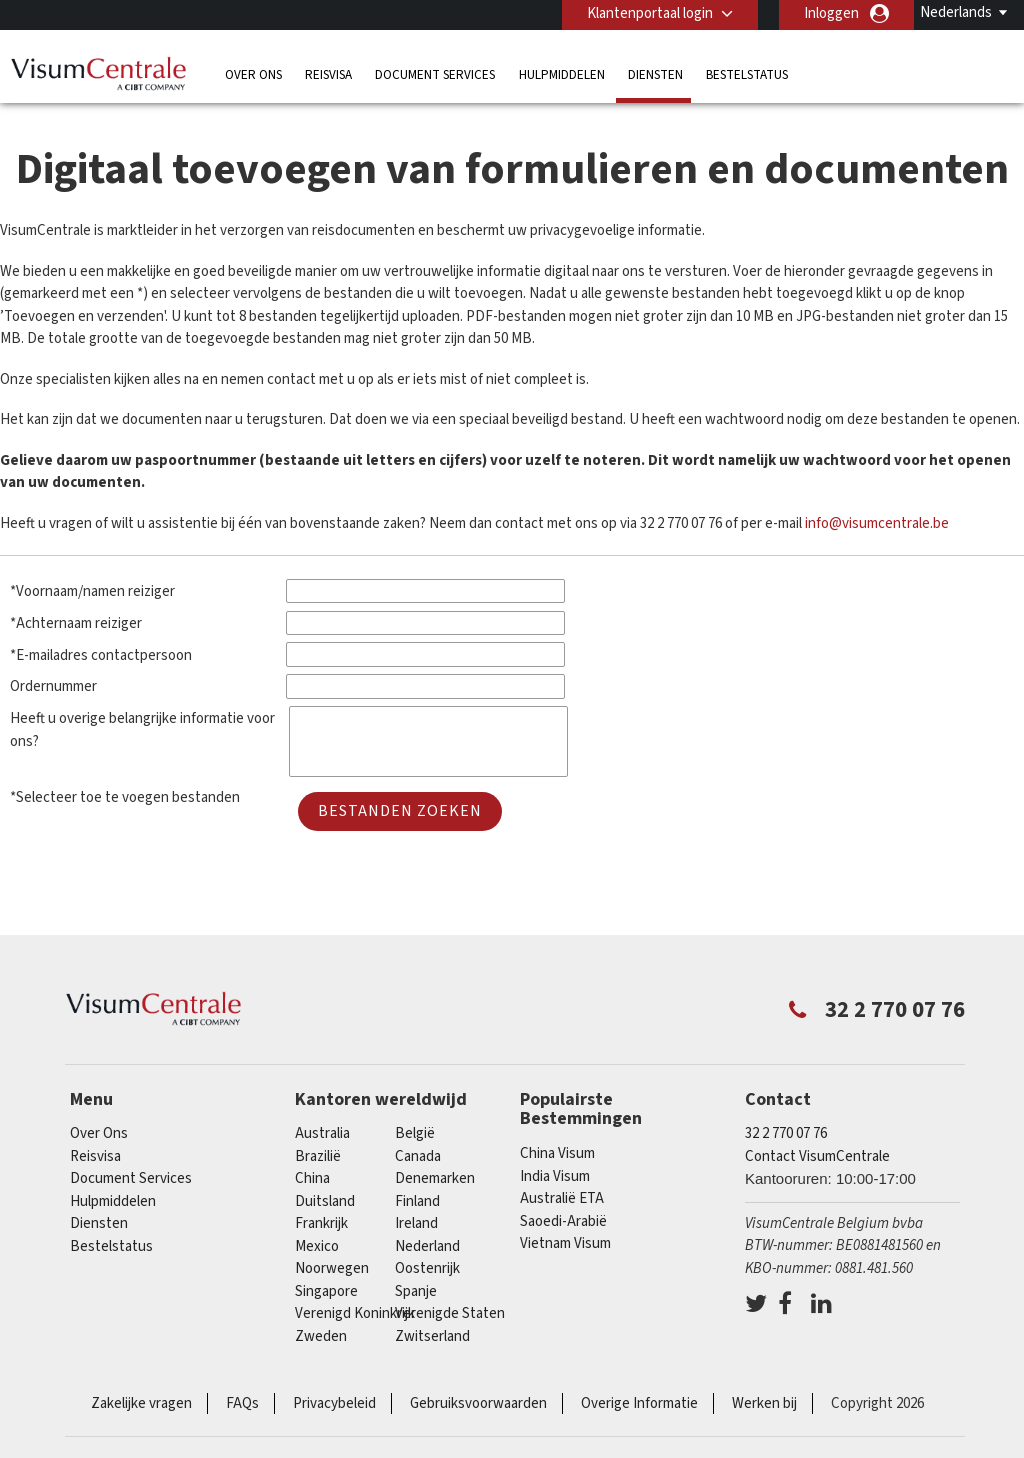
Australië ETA (562, 1198)
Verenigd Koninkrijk (355, 1313)
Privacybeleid (334, 1403)
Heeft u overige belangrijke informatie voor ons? (142, 730)
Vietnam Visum (565, 1243)
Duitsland (325, 1201)
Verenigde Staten (450, 1313)
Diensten (655, 74)
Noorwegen (332, 1268)
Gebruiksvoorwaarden (478, 1403)
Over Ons (253, 74)
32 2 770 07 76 (786, 1133)
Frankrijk (321, 1223)
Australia (322, 1133)
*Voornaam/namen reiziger (92, 591)
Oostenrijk (427, 1268)
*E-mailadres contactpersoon (101, 655)
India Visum (555, 1176)
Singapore (326, 1291)
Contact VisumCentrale (817, 1156)
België (415, 1133)
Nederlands (956, 12)
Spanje (416, 1291)
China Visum (557, 1153)
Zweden (321, 1336)
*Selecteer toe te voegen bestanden (125, 797)
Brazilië (318, 1156)
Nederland (427, 1246)
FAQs (242, 1403)
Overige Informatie (639, 1403)
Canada (418, 1156)
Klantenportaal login (650, 13)
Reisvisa (328, 74)
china (312, 1178)
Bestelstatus (747, 74)
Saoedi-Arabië (563, 1221)
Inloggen (831, 13)
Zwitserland (432, 1336)
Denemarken (435, 1178)
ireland (416, 1223)
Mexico (317, 1246)
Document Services (435, 74)
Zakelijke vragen (141, 1403)
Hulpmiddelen (562, 74)
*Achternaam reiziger (76, 623)
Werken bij (764, 1403)
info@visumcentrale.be (877, 523)
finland (417, 1201)
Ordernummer (53, 686)
